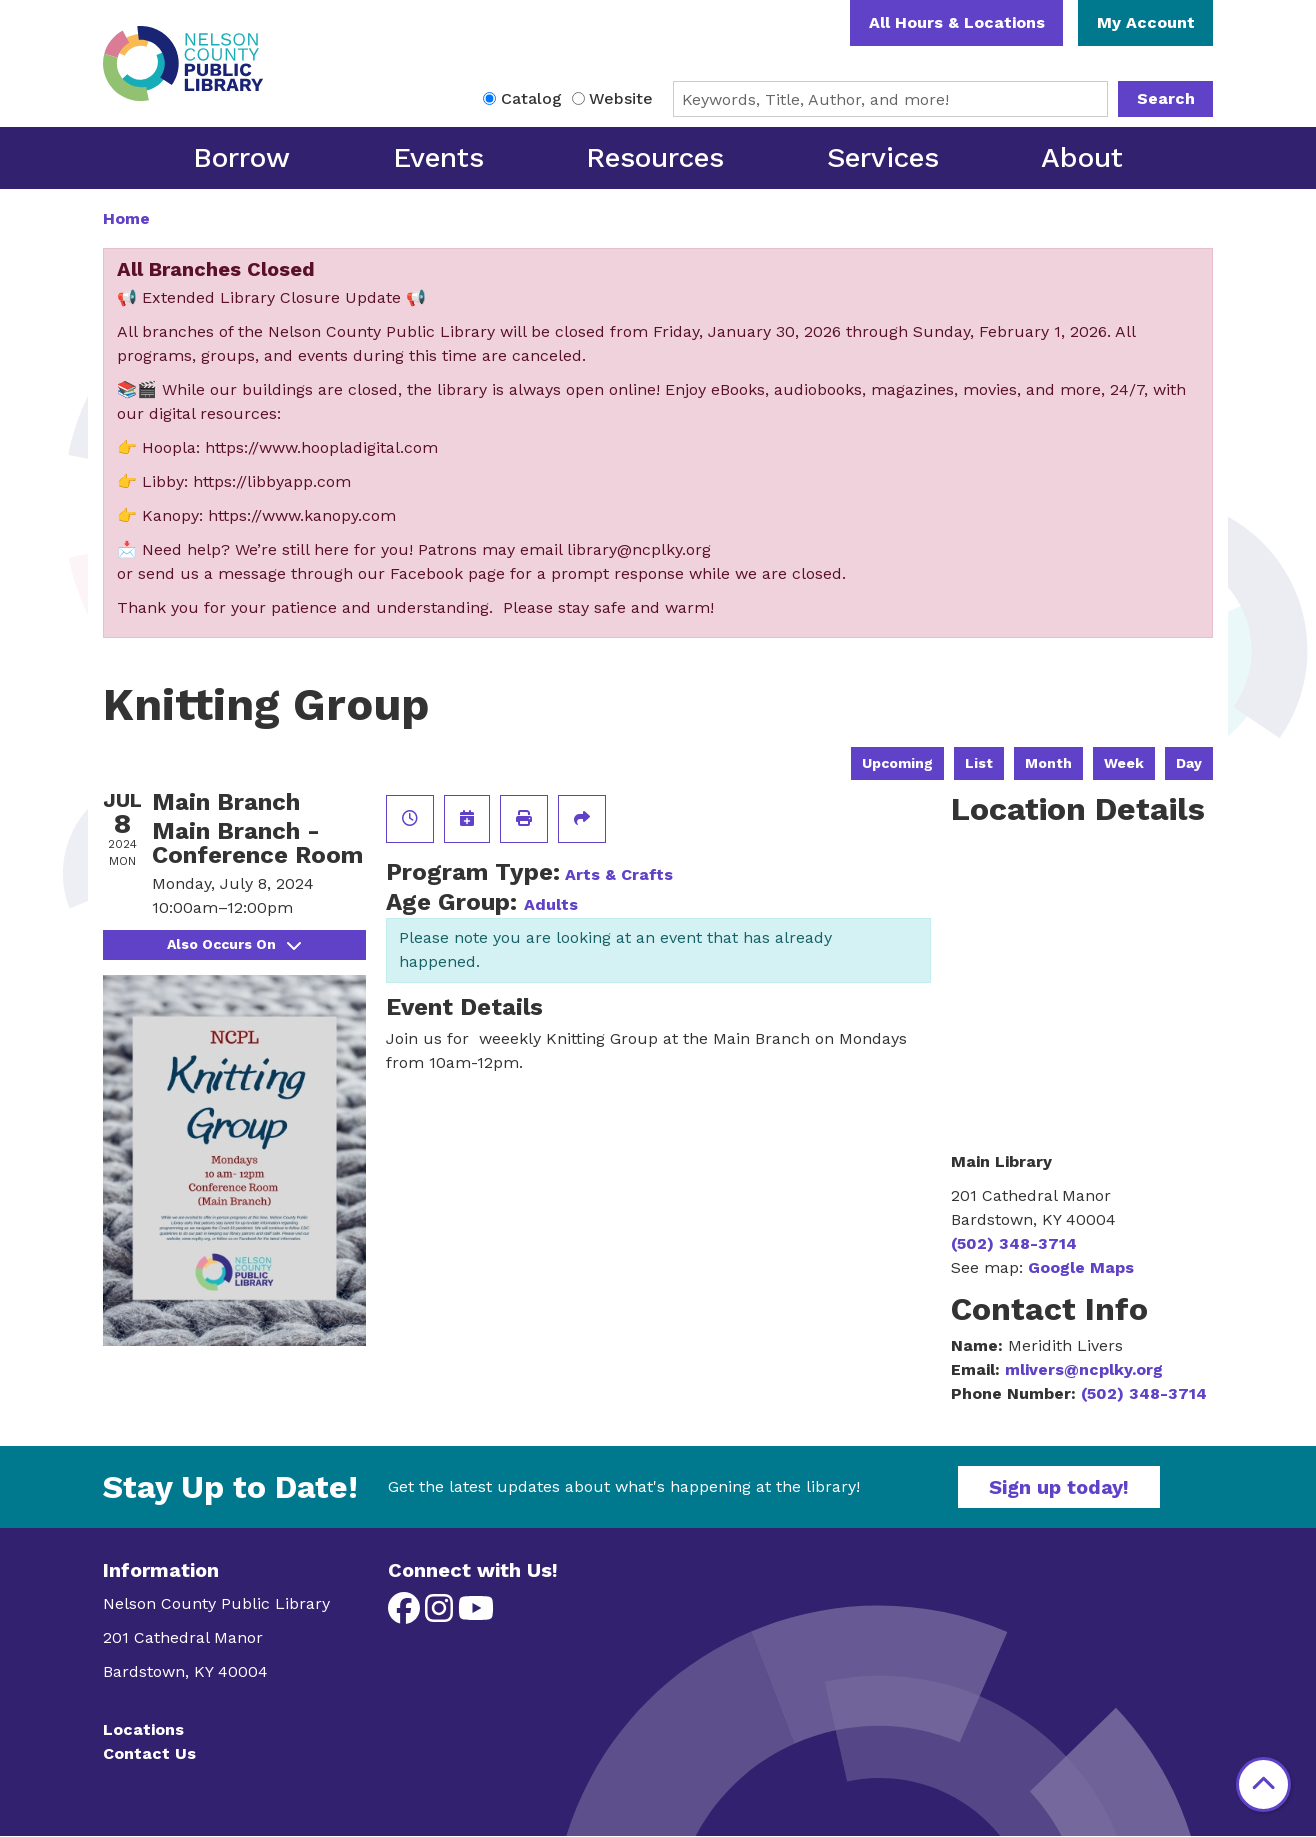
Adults (551, 904)
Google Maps (1081, 1267)
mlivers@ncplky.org (1084, 1369)
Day (1189, 763)
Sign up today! (1059, 1487)
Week (1124, 763)
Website (621, 98)
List (979, 763)
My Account (1146, 22)
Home (126, 218)
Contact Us (149, 1753)
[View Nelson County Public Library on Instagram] (441, 1614)
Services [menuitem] (883, 157)
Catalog (531, 98)
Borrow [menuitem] (241, 157)
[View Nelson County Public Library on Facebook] (406, 1614)
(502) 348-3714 (1014, 1243)
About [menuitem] (1082, 157)
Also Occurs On (234, 944)
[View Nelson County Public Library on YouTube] (476, 1614)
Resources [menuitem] (655, 157)
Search (1166, 98)
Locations (143, 1729)
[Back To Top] (1263, 1784)
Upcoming (897, 763)
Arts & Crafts (619, 874)
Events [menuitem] (438, 157)
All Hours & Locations (957, 22)
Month (1048, 763)
